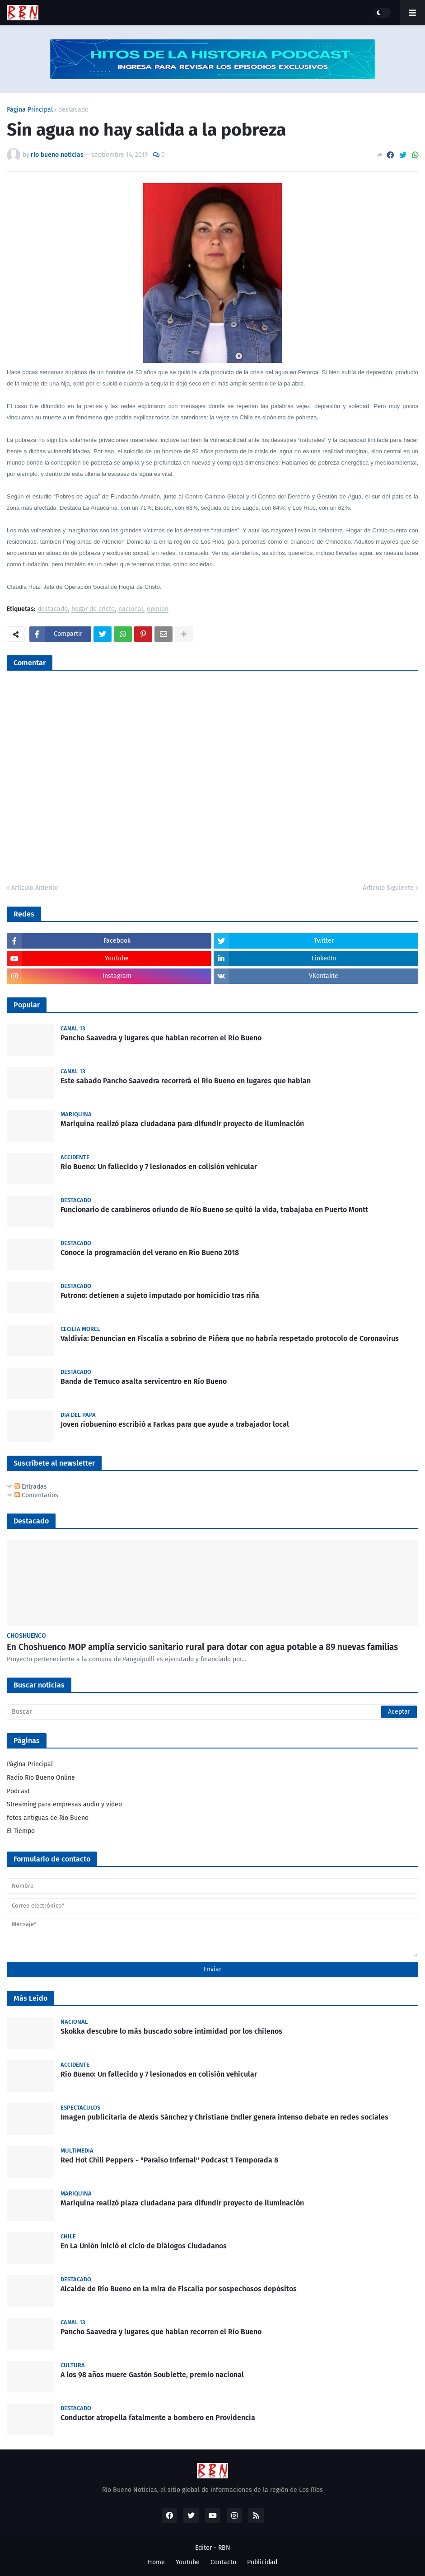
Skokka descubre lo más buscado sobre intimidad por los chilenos (171, 2031)
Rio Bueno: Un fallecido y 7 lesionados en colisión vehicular (159, 1166)
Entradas (30, 1486)
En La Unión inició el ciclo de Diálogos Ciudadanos (144, 2246)
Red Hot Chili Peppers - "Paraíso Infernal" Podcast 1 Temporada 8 (169, 2160)
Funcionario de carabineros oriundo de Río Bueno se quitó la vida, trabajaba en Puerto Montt (214, 1209)
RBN (224, 2548)
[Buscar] (212, 1712)
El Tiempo (21, 1831)
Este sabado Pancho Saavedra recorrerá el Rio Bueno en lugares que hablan (186, 1080)
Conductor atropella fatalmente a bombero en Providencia (158, 2417)
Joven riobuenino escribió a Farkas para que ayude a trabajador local (175, 1424)
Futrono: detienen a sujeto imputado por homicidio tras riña (160, 1295)
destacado (73, 110)
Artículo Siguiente (388, 888)
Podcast (18, 1791)
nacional (130, 609)
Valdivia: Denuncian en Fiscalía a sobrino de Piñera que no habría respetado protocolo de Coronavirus (230, 1338)
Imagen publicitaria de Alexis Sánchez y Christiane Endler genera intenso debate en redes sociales (224, 2117)
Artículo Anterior (34, 888)
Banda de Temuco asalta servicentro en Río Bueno (144, 1381)
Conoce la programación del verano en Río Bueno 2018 (150, 1252)
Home (156, 2562)
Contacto (223, 2562)
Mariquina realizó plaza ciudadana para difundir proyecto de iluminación (182, 1123)
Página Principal (30, 110)
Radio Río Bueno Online (41, 1778)
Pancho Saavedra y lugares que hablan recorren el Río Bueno (161, 1038)
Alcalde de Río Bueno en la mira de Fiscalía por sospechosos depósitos (179, 2289)
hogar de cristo (93, 609)
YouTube (188, 2562)
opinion (157, 609)
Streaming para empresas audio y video (64, 1804)
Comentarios (36, 1495)
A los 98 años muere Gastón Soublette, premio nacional (152, 2374)
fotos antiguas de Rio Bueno (48, 1818)
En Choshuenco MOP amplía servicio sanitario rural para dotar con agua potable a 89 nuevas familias (202, 1647)
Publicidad (262, 2562)
